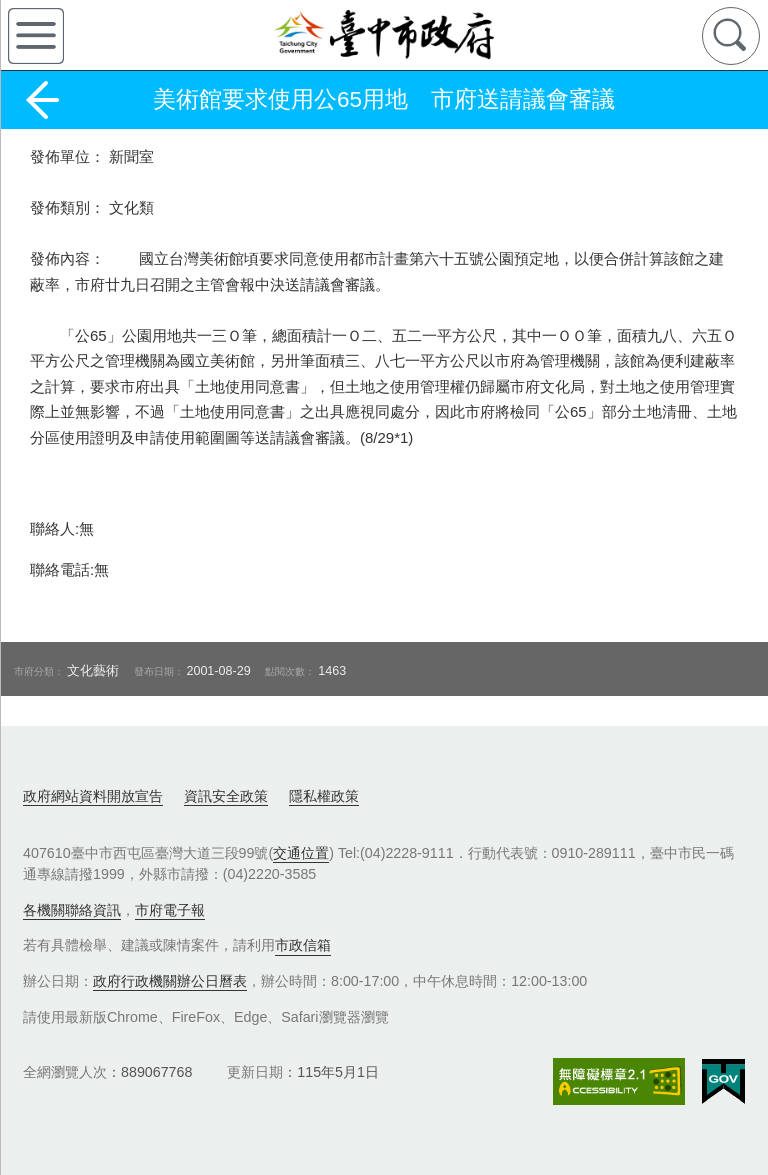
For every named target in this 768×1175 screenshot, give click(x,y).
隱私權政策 (324, 796)
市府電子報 (170, 910)
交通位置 (301, 853)
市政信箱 (303, 945)
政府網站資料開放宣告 (93, 796)
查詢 (731, 36)
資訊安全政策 (226, 796)
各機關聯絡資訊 (72, 910)
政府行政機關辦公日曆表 (170, 981)
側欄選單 (36, 36)
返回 (42, 100)
